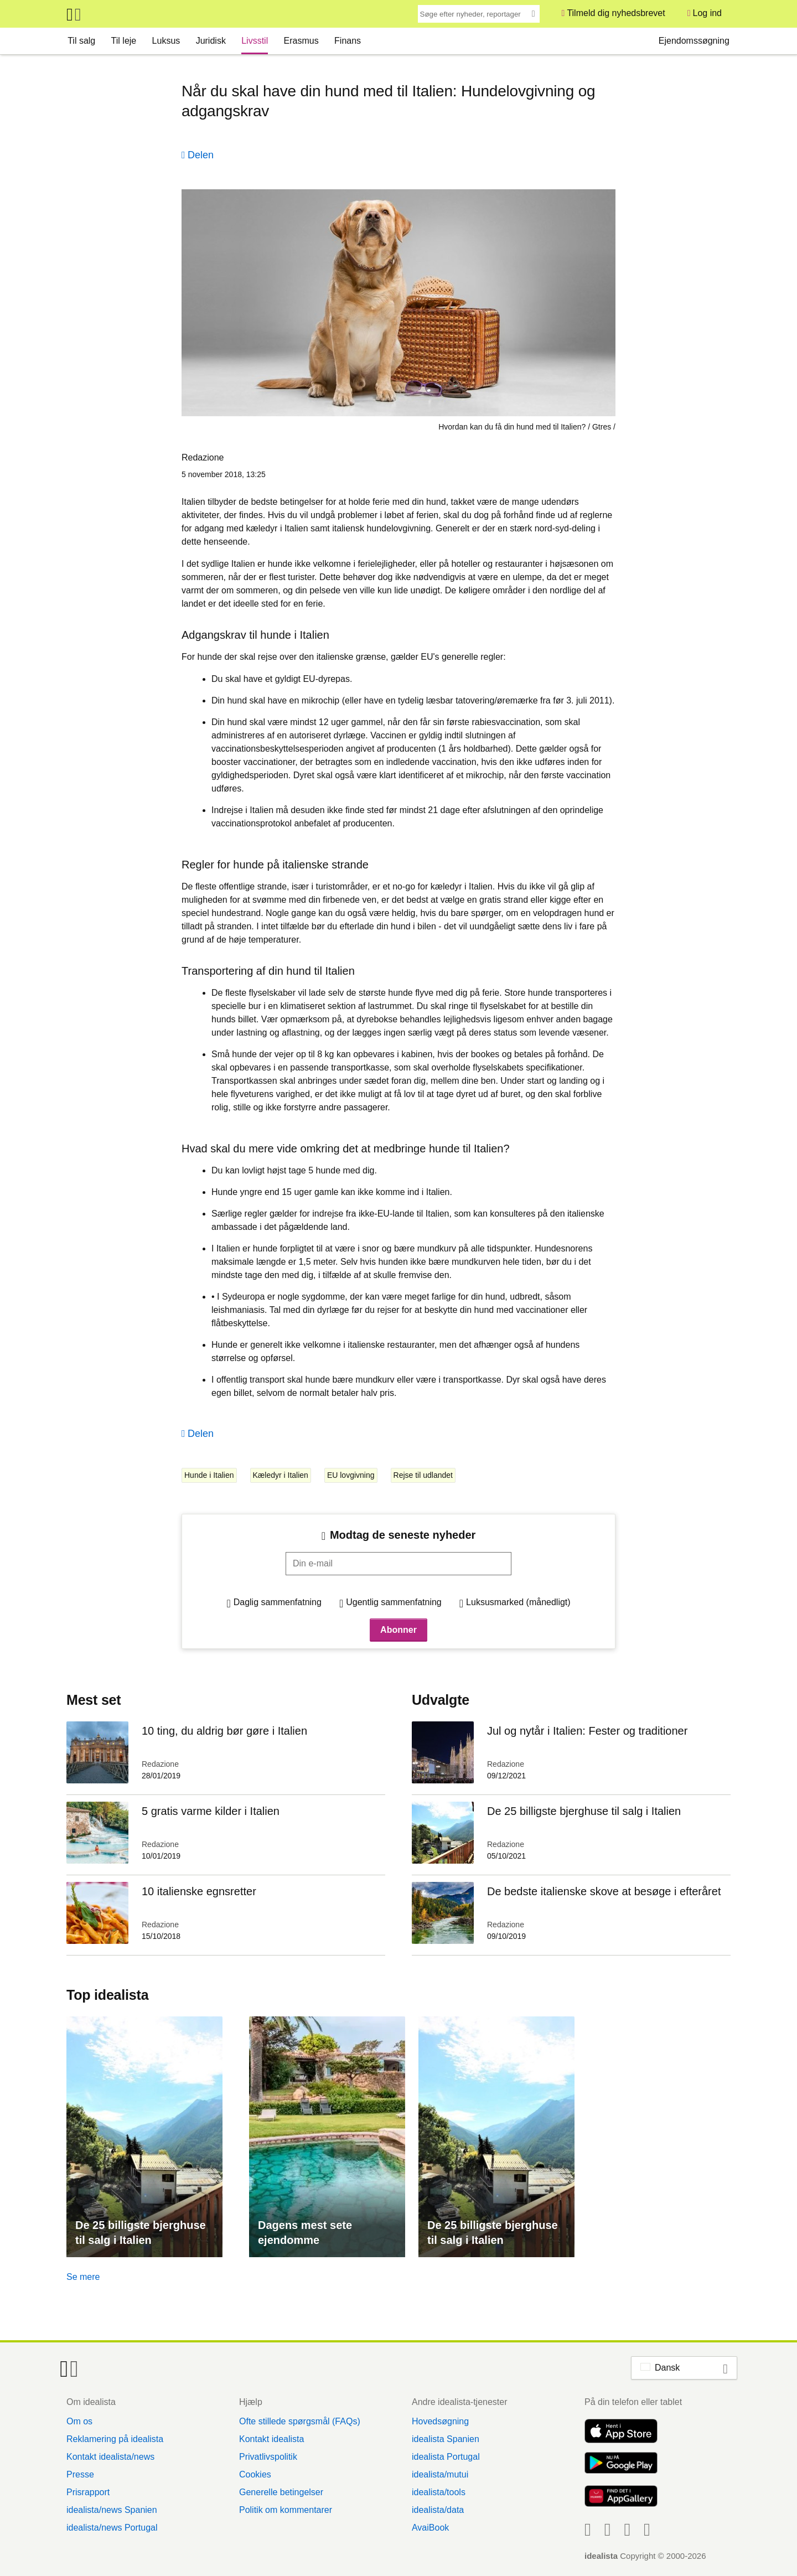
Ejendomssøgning (694, 40)
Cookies (255, 2474)
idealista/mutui (440, 2474)
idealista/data (438, 2510)
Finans (347, 40)
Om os (79, 2421)
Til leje (124, 40)
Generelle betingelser (281, 2492)
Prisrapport (88, 2492)
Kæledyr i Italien (280, 1475)
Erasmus (301, 40)
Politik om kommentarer (285, 2510)
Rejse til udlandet (423, 1475)
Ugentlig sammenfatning (394, 1602)
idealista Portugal (446, 2456)
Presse (80, 2474)
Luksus (166, 40)
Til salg (81, 40)
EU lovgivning (351, 1475)
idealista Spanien (445, 2439)
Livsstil (254, 40)
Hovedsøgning (440, 2421)
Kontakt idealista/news (110, 2456)
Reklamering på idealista (114, 2439)
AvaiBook (430, 2527)
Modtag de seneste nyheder (402, 1535)
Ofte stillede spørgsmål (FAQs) (299, 2421)
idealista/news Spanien (111, 2510)
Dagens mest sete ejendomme (305, 2232)
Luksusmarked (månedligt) (518, 1602)
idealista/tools (438, 2492)
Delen (201, 155)
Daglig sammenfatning (278, 1602)
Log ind (707, 13)
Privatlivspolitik (268, 2456)
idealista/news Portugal (112, 2527)
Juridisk (211, 40)
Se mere (83, 2277)
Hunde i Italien (209, 1475)
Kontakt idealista (271, 2439)
